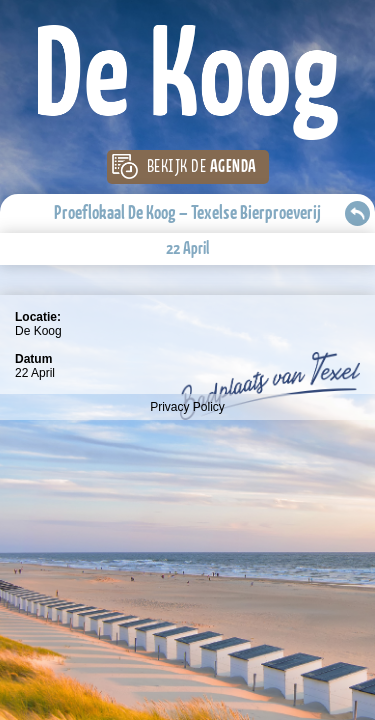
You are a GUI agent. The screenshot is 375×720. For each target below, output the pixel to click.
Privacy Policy (187, 407)
